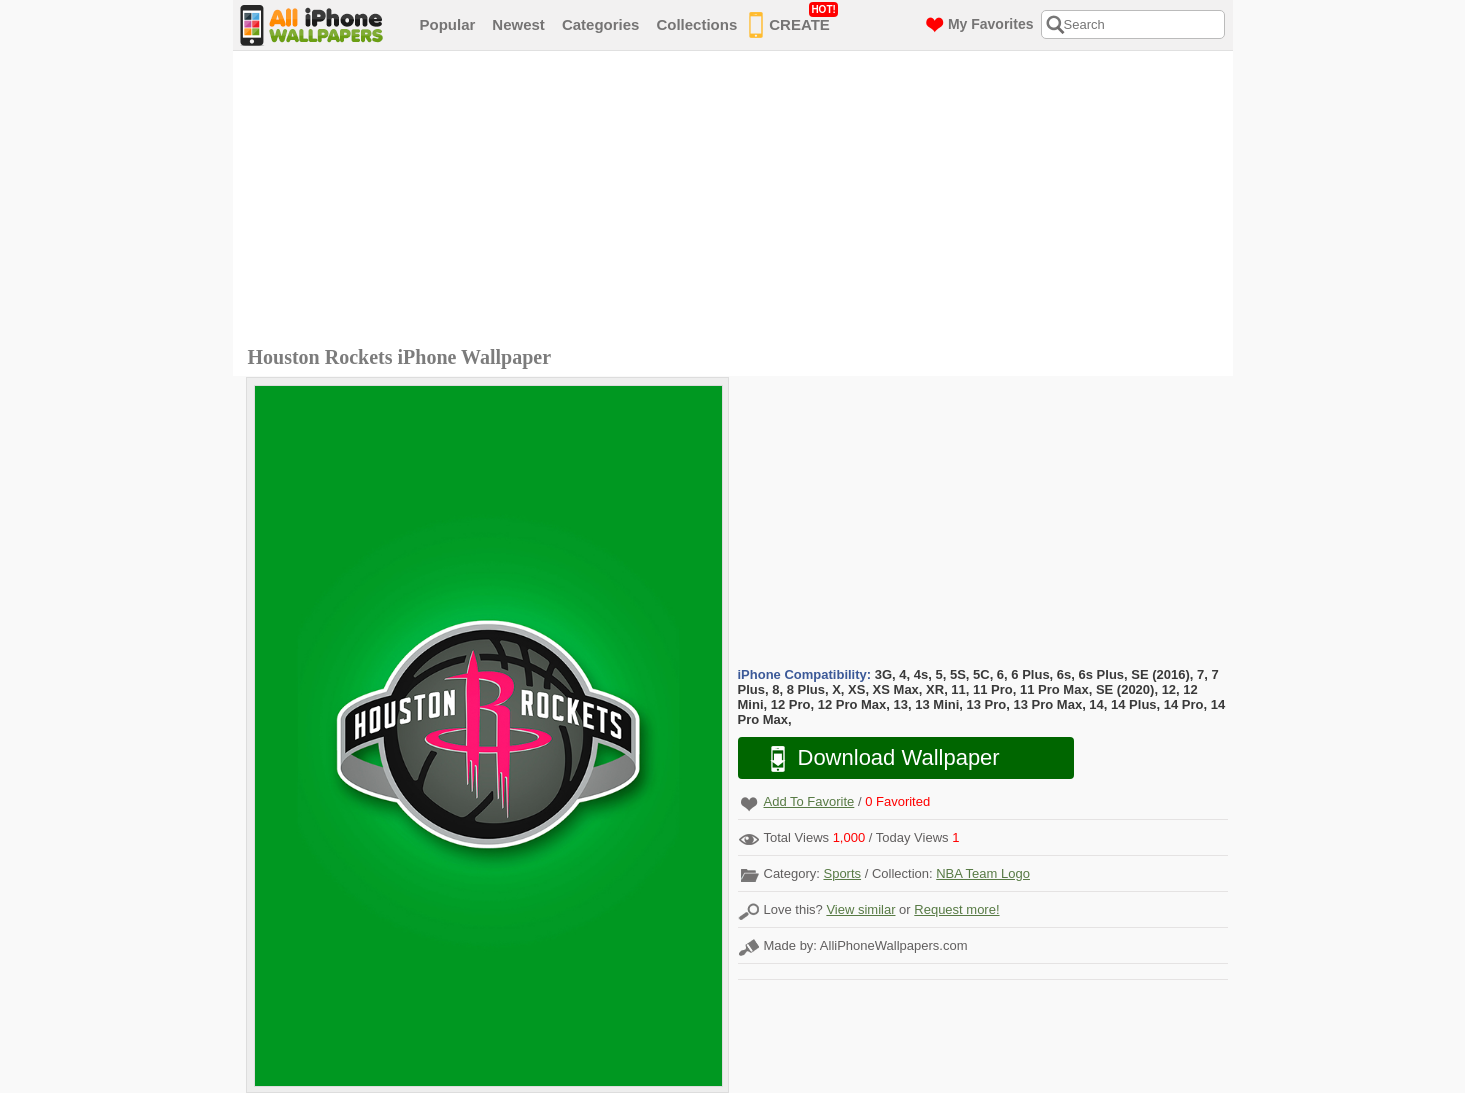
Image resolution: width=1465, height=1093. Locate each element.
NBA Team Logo (983, 873)
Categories (601, 24)
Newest (518, 24)
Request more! (956, 909)
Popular (448, 24)
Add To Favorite (809, 801)
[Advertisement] (738, 201)
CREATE (793, 21)
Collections (696, 24)
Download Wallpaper (875, 758)
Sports (842, 873)
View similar (860, 909)
